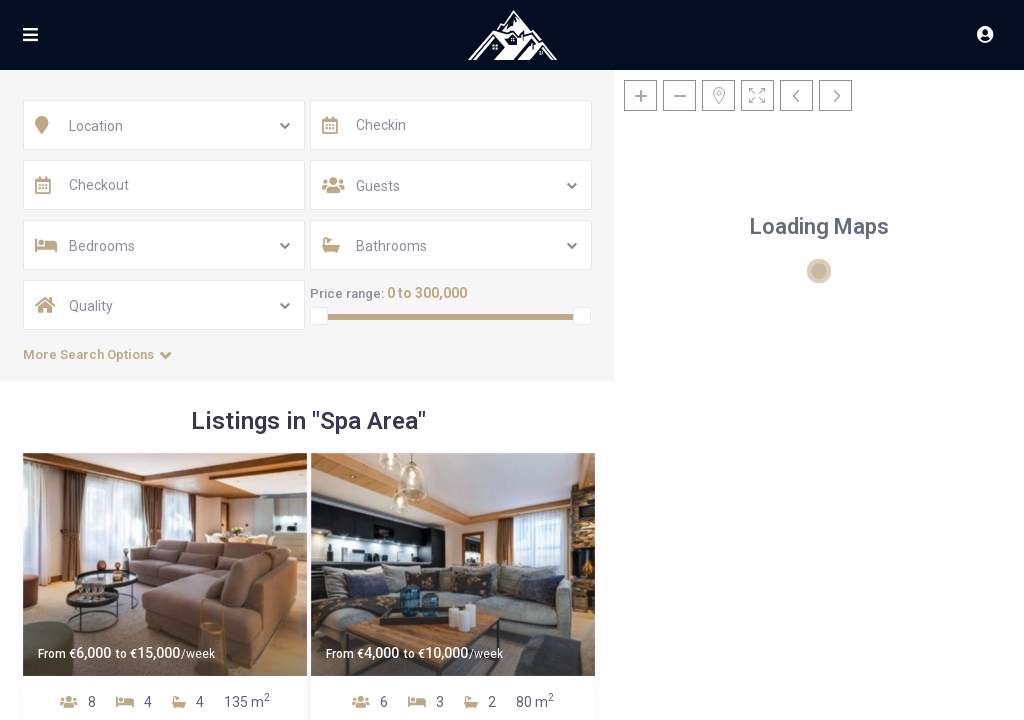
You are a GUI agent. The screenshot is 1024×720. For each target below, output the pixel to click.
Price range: (347, 293)
